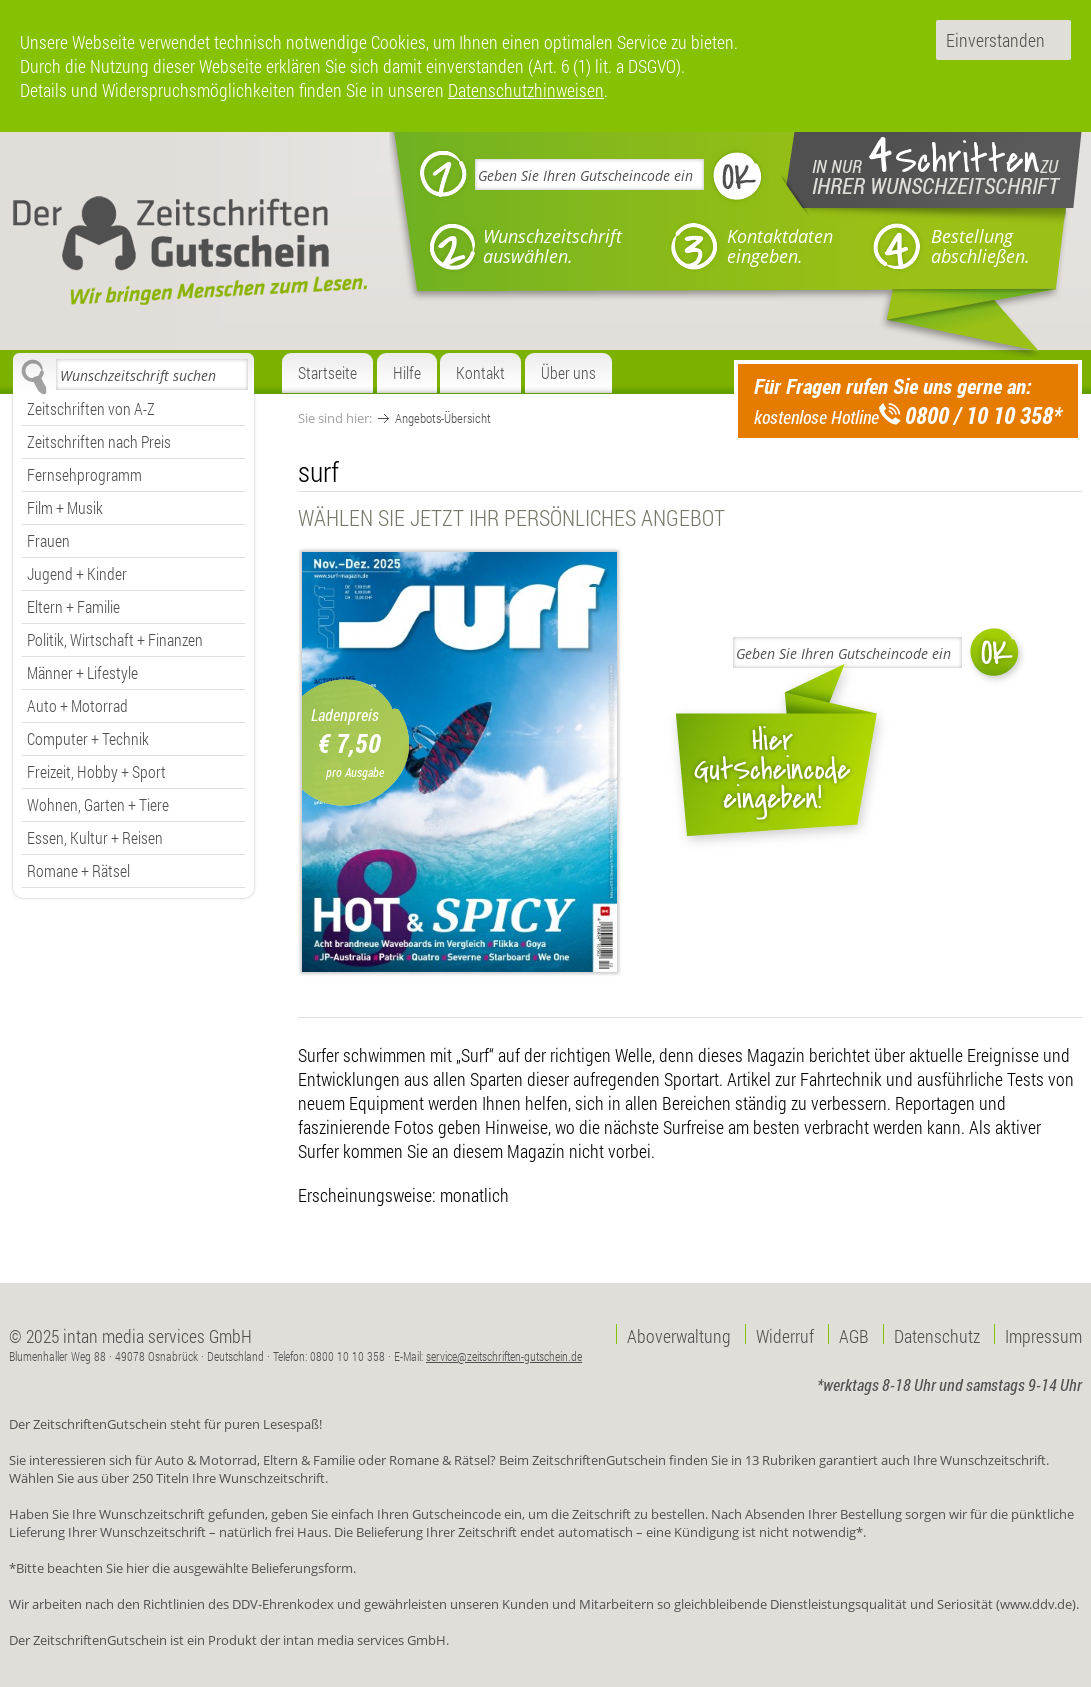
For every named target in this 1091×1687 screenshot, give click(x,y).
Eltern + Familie (73, 606)
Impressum (1043, 1334)
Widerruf (785, 1334)
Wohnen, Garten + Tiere (98, 804)
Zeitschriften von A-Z (91, 408)
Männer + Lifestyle (82, 672)
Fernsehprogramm (84, 474)
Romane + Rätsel (78, 870)
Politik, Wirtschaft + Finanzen (115, 639)
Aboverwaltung (679, 1334)
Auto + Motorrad (77, 705)
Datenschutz (937, 1334)
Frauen (48, 540)
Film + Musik (65, 507)
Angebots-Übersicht (443, 418)
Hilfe (407, 372)
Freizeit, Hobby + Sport (96, 771)
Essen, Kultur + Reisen (95, 837)
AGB (854, 1334)
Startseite (327, 372)
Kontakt (480, 372)
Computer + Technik (88, 738)
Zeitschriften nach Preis (99, 441)
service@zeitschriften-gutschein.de (504, 1356)
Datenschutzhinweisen (526, 90)
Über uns (568, 372)
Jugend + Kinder (77, 573)
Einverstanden (995, 40)
